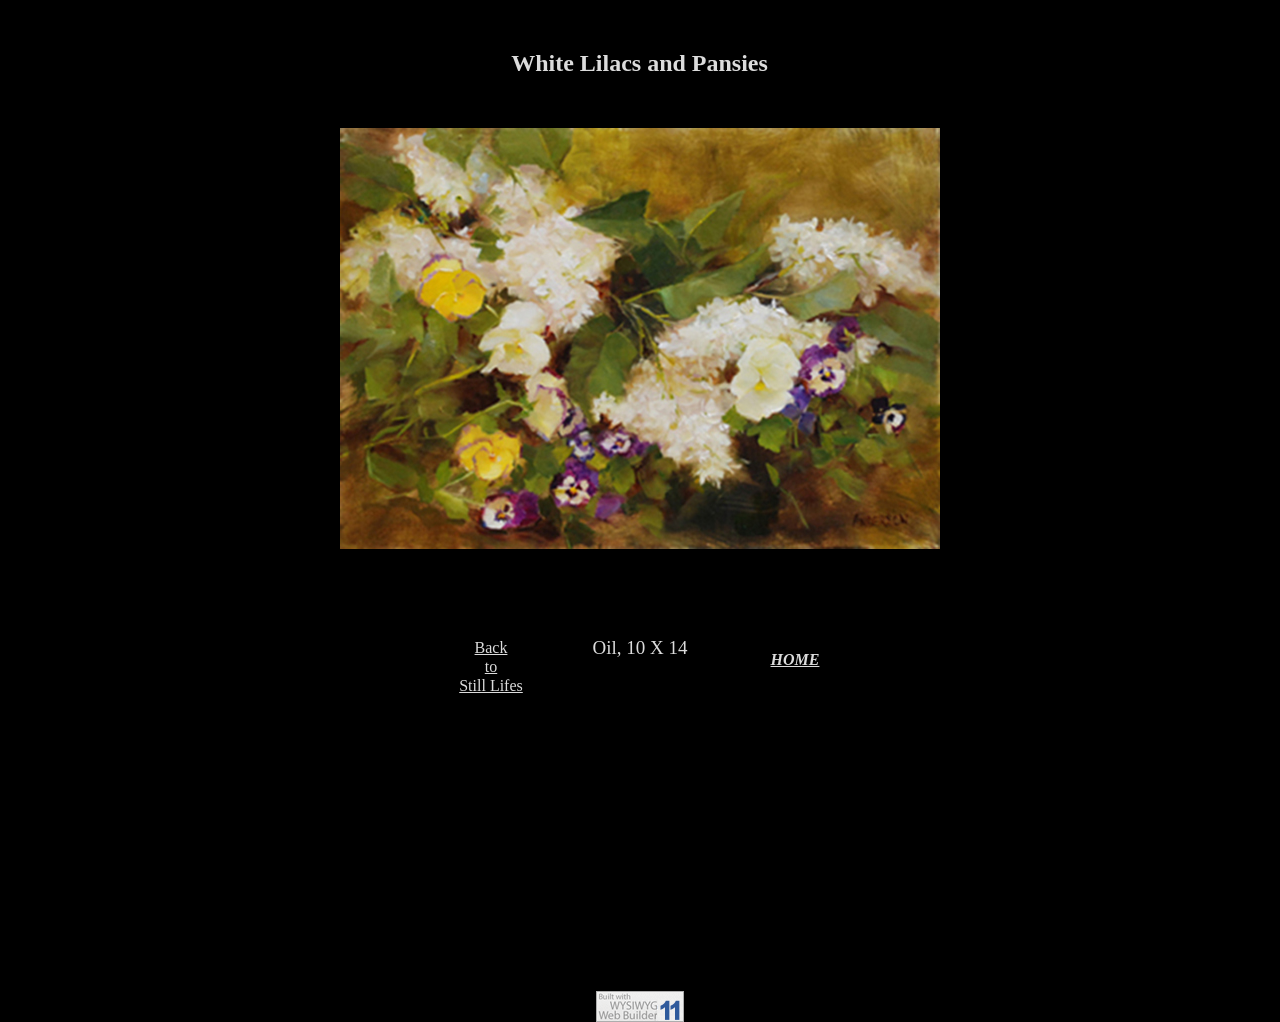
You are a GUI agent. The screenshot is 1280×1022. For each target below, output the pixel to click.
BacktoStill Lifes (491, 666)
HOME (795, 659)
